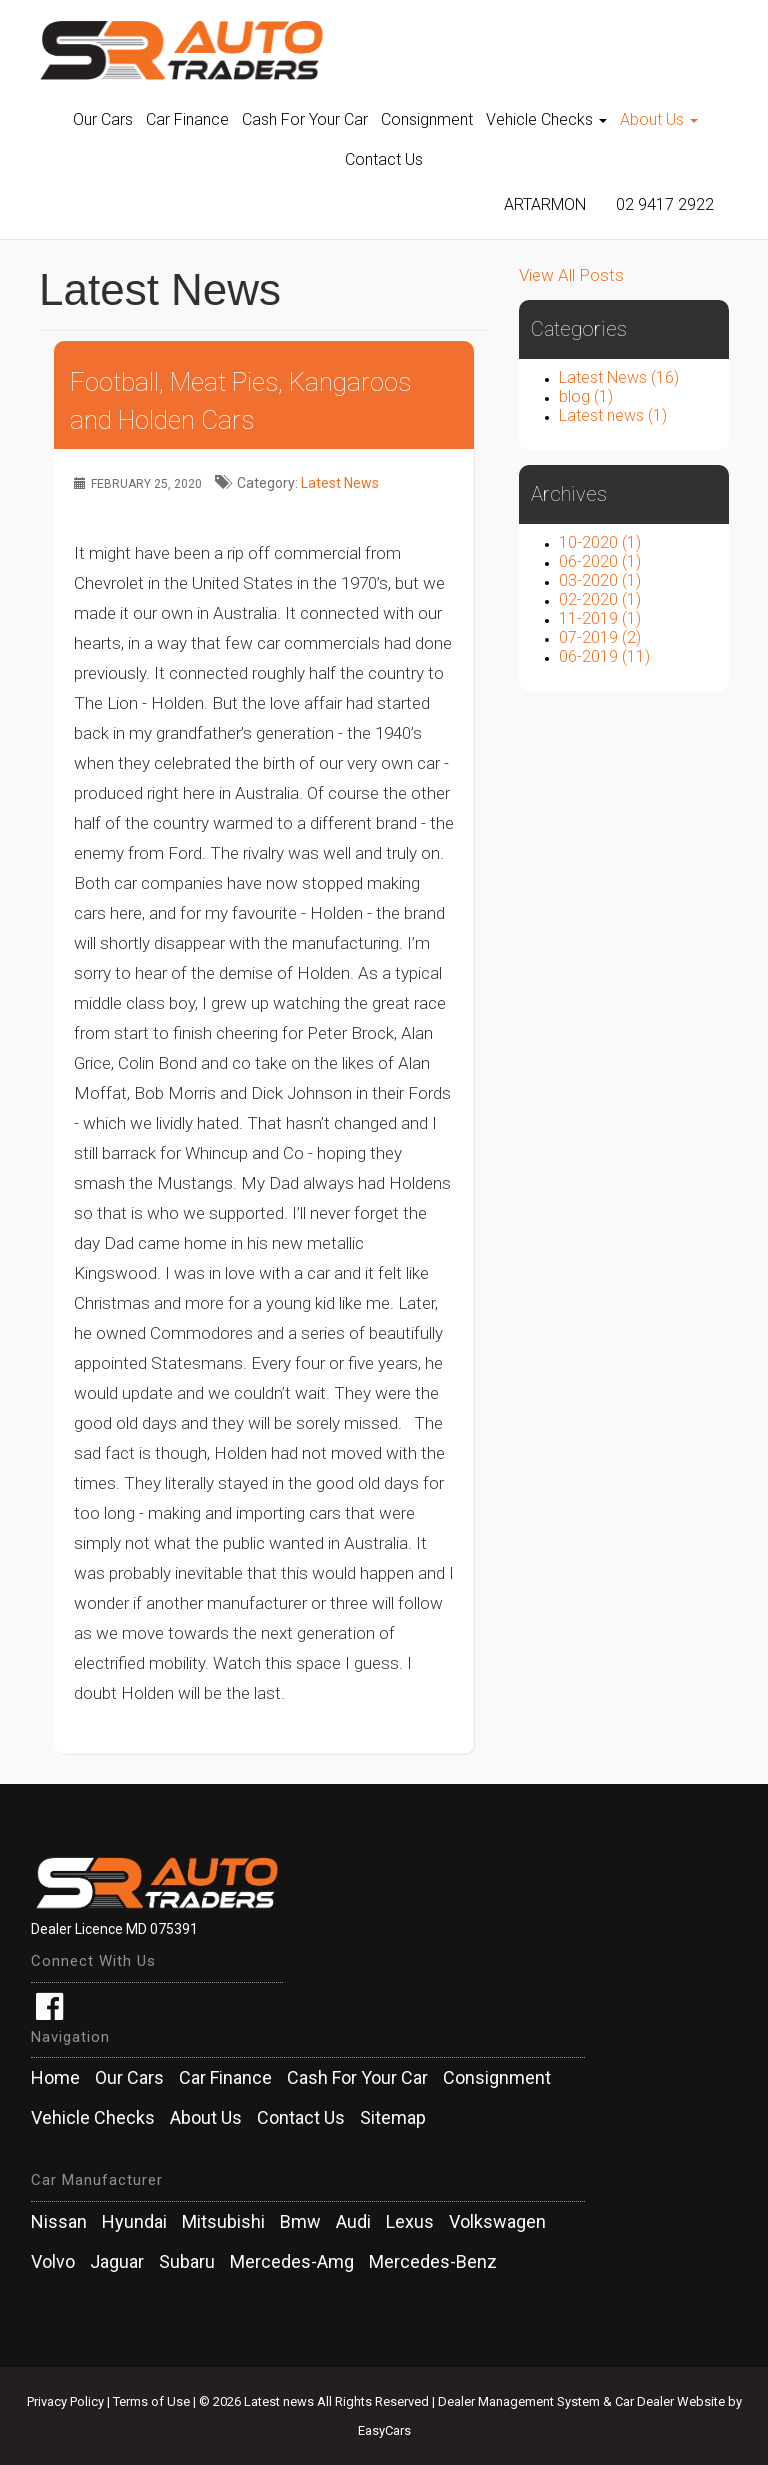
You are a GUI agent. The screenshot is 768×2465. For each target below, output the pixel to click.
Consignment (427, 119)
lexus (410, 2222)
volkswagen (497, 2222)
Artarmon (545, 204)
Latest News (340, 483)
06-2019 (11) (604, 656)
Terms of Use (153, 2401)
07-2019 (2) (600, 637)
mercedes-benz (433, 2262)
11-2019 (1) (600, 618)
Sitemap (393, 2118)
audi (353, 2222)
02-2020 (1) (600, 599)
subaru (187, 2262)
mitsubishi (223, 2222)
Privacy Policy (67, 2401)
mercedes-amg (292, 2262)
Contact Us (384, 159)
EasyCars (384, 2430)
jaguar (117, 2262)
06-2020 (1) (600, 561)
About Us (659, 119)
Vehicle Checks (546, 119)
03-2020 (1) (600, 580)
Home (55, 2078)
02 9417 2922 (665, 204)
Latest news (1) (613, 415)
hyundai (134, 2222)
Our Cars (103, 119)
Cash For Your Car (305, 119)
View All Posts (571, 275)
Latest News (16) (619, 377)
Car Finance (187, 119)
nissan (59, 2222)
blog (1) (586, 396)
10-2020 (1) (600, 542)
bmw (300, 2222)
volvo (53, 2262)
